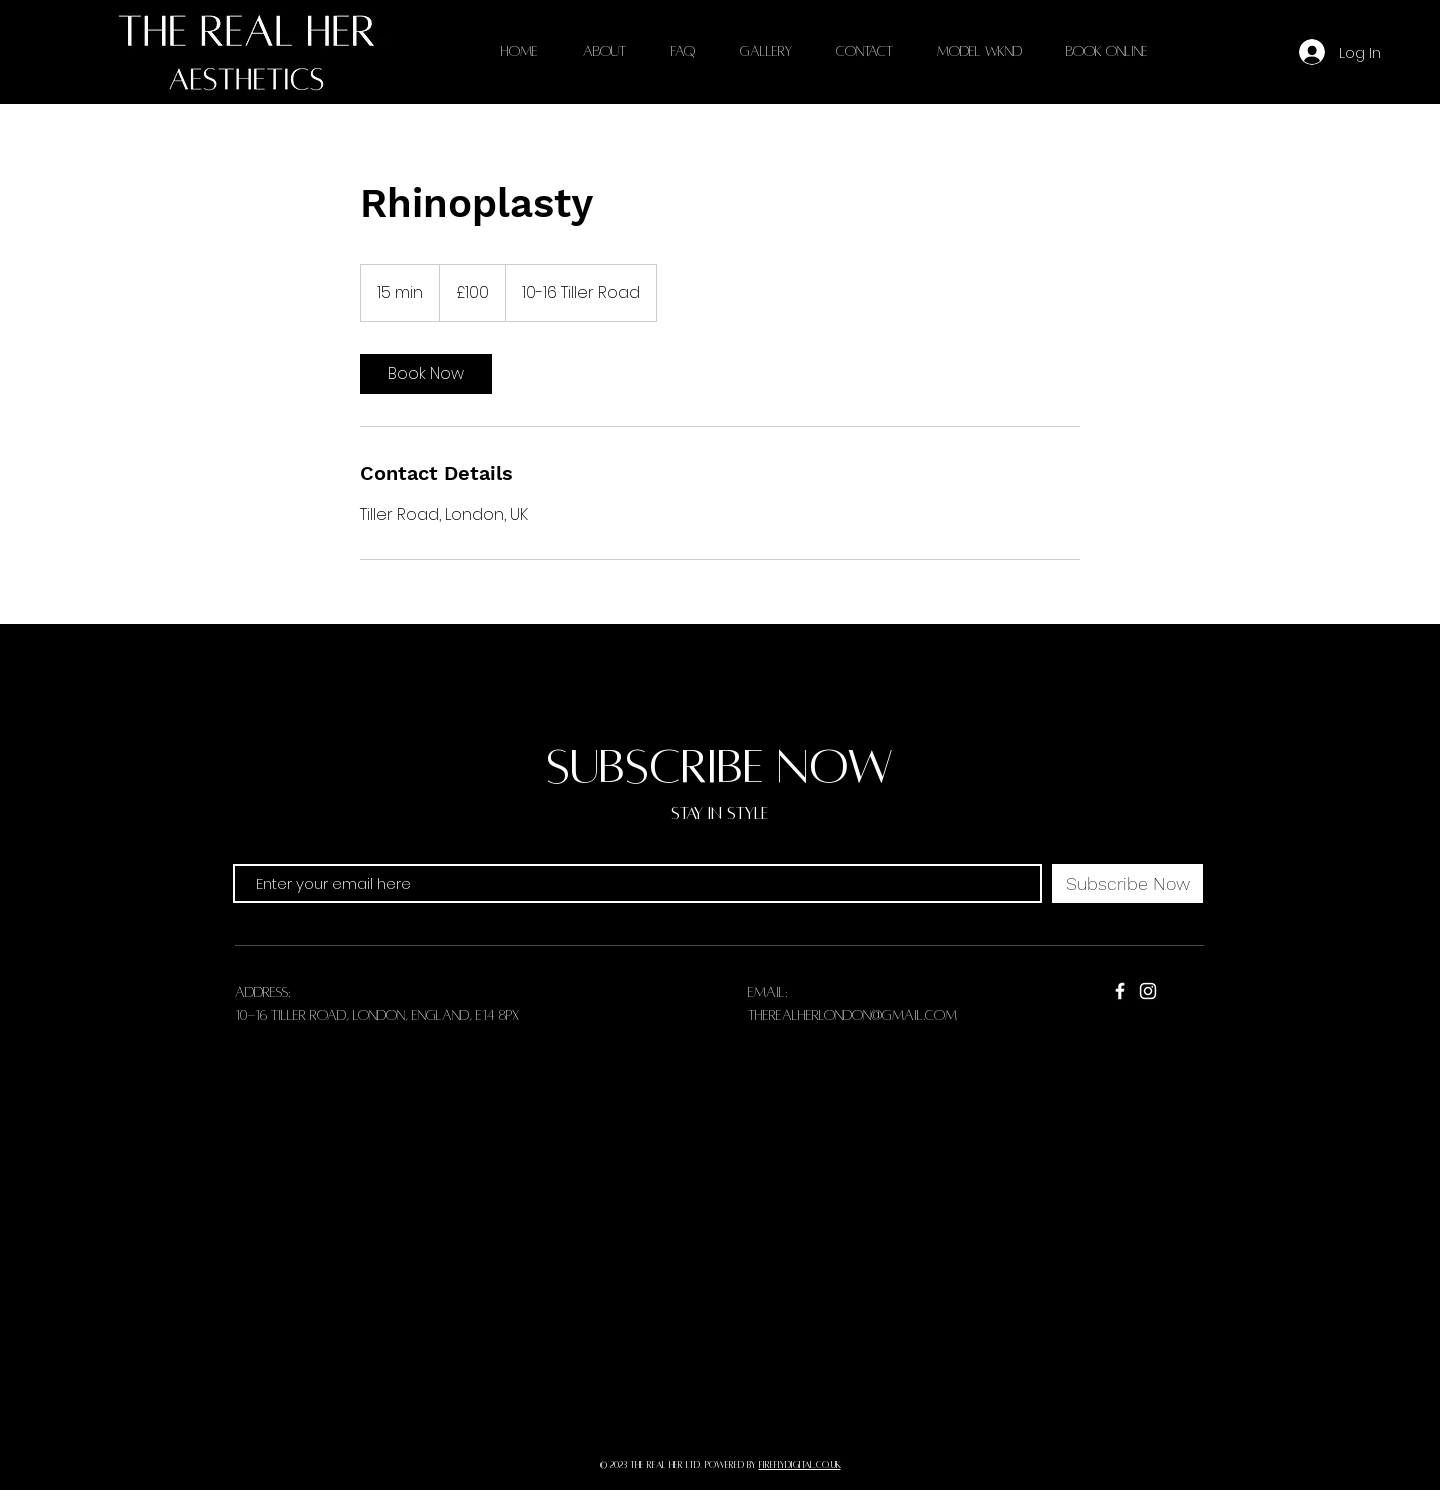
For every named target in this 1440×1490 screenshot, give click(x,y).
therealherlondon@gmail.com (852, 1015)
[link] (426, 374)
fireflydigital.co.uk (800, 1465)
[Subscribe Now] (1127, 883)
